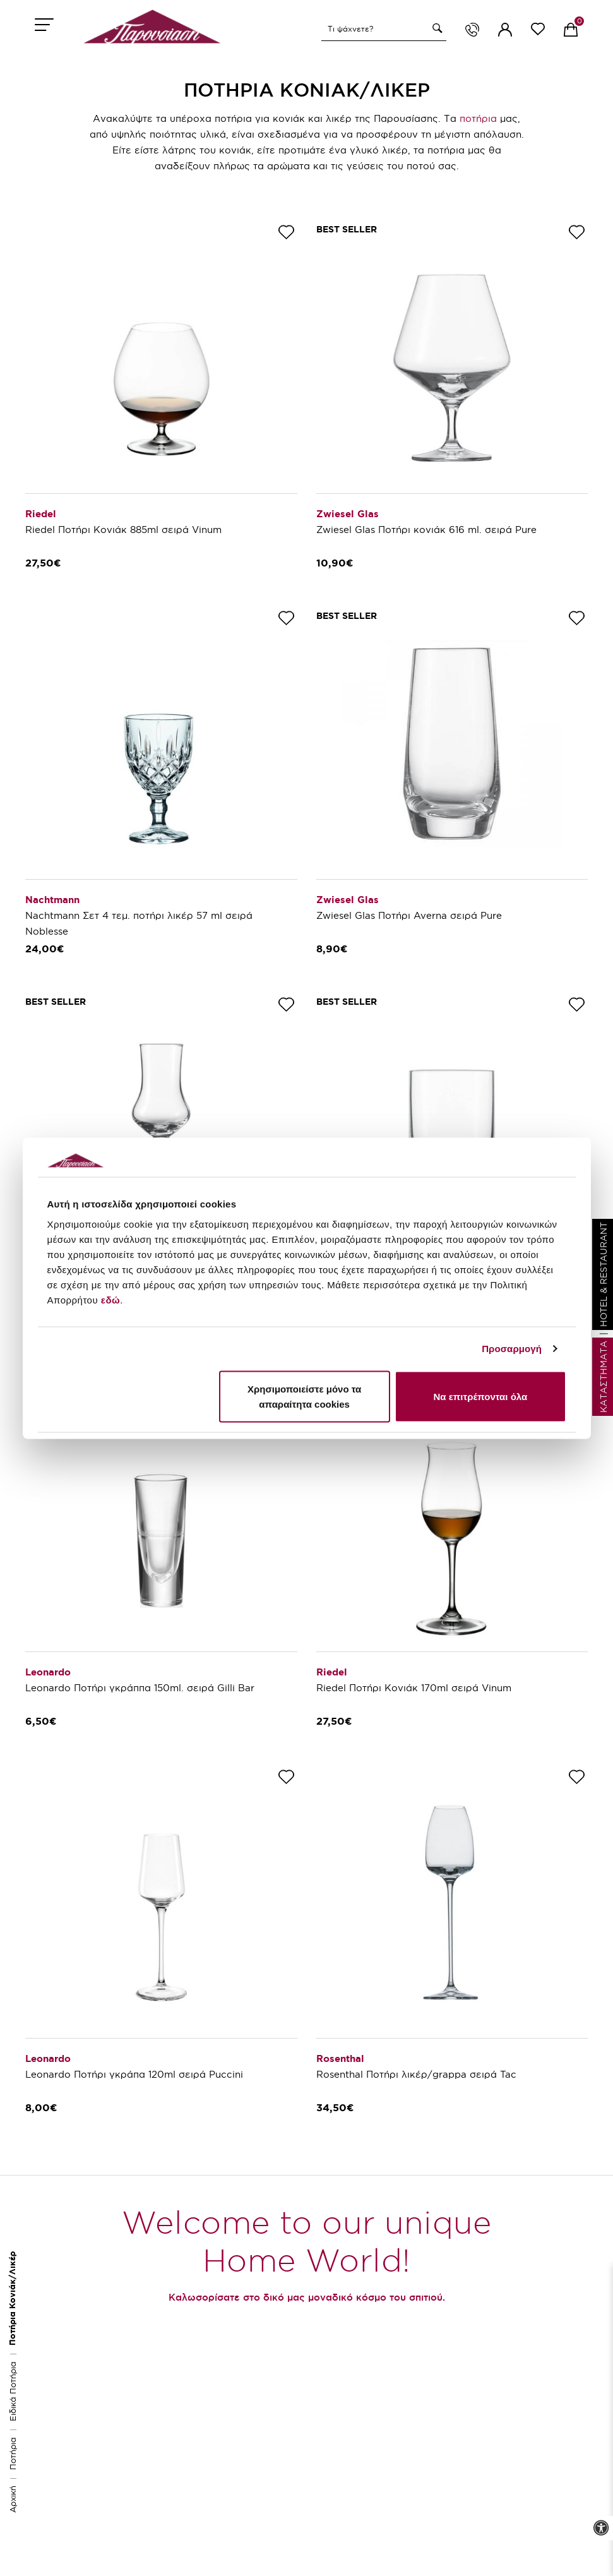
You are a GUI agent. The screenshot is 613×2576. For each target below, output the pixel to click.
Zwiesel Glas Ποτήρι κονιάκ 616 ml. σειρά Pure (426, 529)
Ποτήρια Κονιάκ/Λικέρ (12, 2298)
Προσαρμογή (512, 1348)
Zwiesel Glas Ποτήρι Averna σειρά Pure (409, 915)
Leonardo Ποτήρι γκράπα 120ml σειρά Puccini (134, 2074)
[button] (436, 28)
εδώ (110, 1299)
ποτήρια (478, 118)
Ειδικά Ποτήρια (12, 2391)
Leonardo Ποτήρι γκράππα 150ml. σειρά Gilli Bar (139, 1687)
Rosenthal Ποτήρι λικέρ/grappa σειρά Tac (416, 2074)
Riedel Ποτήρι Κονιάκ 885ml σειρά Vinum (123, 529)
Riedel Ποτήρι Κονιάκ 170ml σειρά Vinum (413, 1687)
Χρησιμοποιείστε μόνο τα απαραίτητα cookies (304, 1396)
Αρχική (12, 2499)
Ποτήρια (12, 2453)
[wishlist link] (538, 31)
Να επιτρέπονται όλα (481, 1396)
